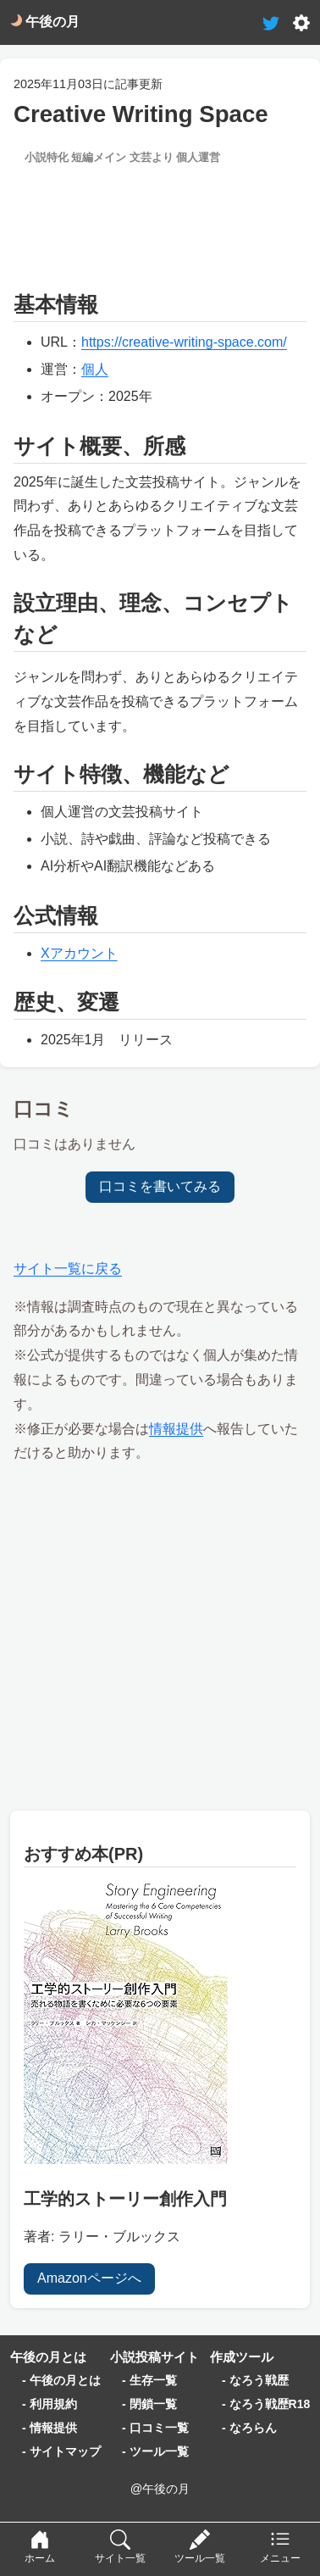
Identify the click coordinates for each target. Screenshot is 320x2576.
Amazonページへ (89, 2278)
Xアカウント (79, 953)
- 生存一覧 (149, 2380)
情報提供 (176, 1429)
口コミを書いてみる (160, 1186)
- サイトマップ (61, 2451)
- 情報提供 (49, 2427)
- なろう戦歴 (255, 2380)
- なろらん (249, 2427)
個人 (94, 369)
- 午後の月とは (61, 2380)
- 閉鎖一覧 (149, 2404)
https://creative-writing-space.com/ (184, 342)
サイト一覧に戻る (68, 1268)
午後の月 (45, 21)
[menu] (280, 2548)
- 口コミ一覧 (155, 2427)
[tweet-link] (270, 21)
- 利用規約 (49, 2404)
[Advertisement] (160, 218)
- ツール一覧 (155, 2451)
